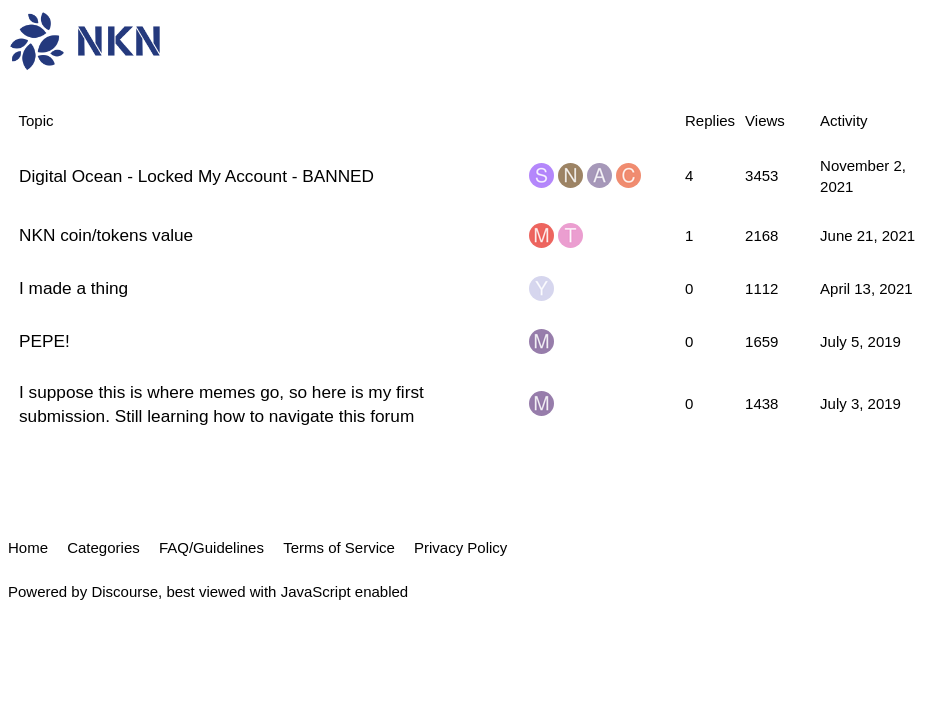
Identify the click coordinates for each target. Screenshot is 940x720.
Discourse (124, 591)
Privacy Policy (460, 547)
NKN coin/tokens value (106, 235)
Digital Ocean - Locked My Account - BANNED (196, 176)
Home (28, 547)
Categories (103, 547)
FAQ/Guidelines (211, 547)
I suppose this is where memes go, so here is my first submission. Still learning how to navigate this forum (221, 404)
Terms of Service (339, 547)
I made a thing (73, 288)
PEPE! (44, 341)
